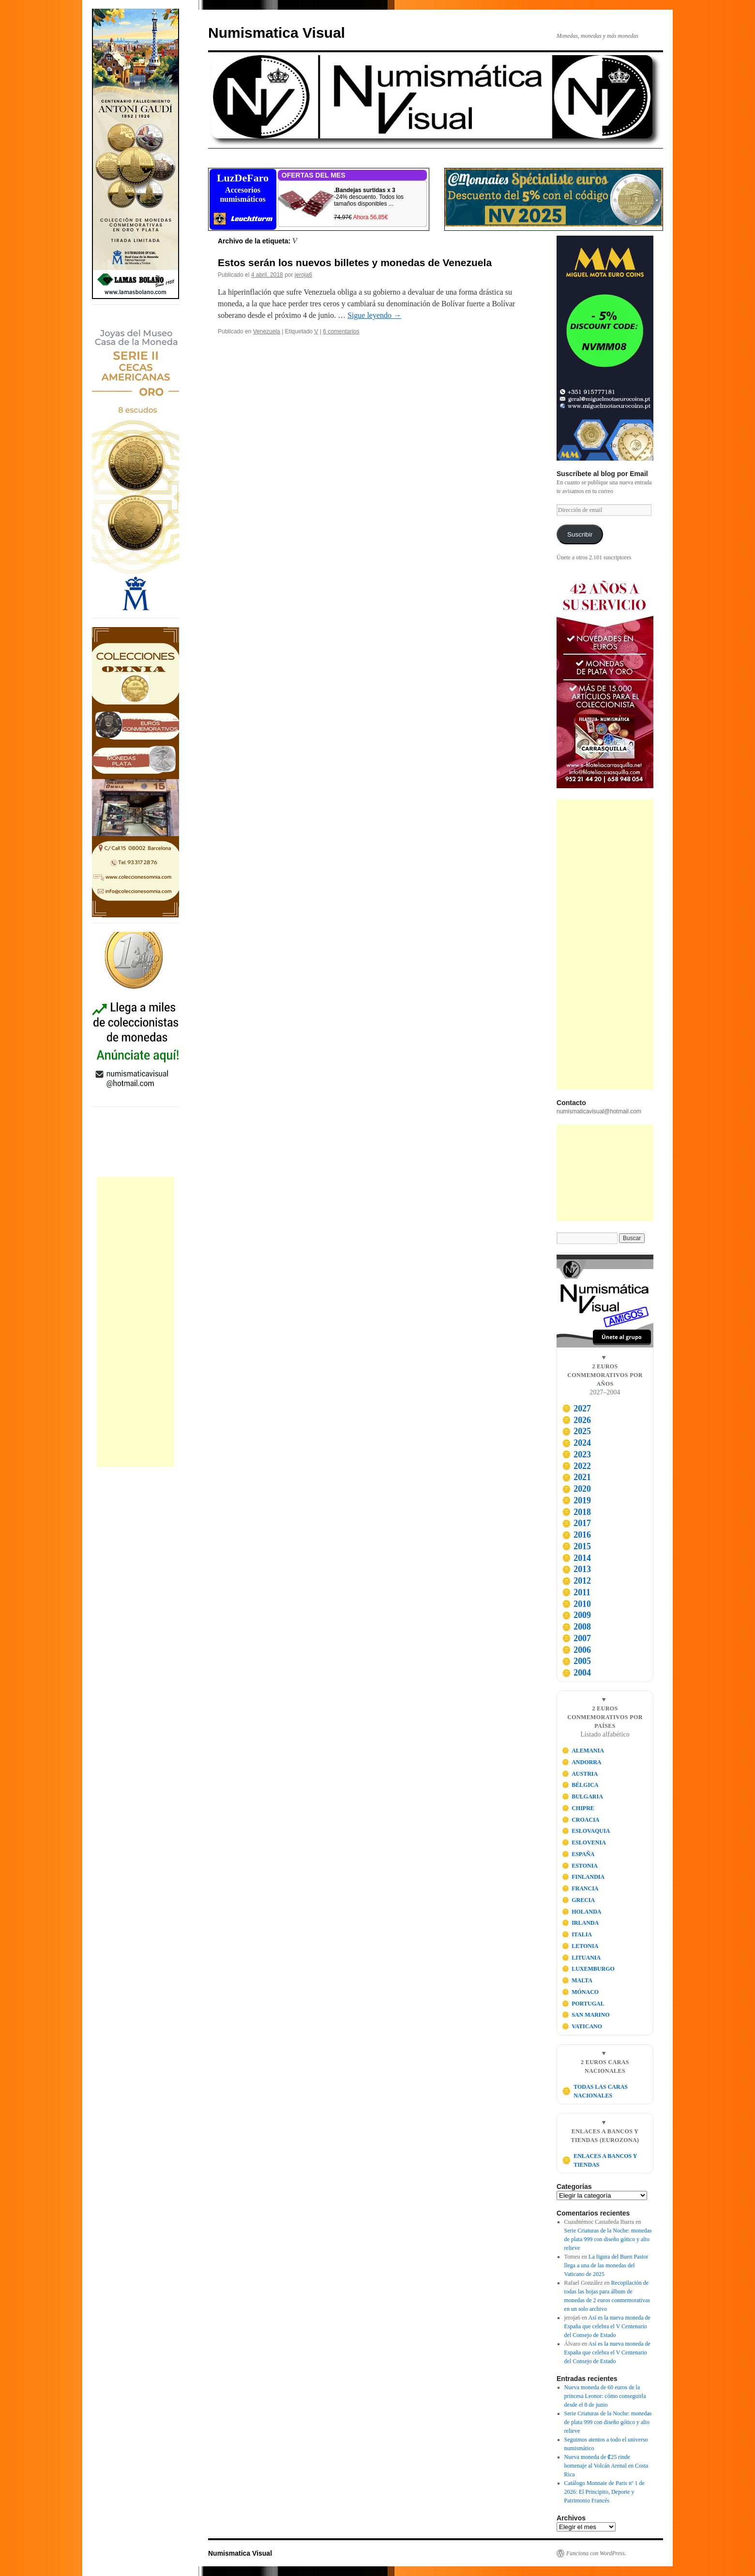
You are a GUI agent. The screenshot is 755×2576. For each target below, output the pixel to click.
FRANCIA (580, 1888)
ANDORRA (582, 1762)
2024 (576, 1443)
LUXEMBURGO (588, 1968)
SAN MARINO (586, 2014)
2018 (576, 1512)
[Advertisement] (135, 1322)
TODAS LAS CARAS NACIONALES (595, 2091)
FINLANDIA (583, 1876)
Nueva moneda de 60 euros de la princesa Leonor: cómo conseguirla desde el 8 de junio (605, 2396)
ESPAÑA (578, 1854)
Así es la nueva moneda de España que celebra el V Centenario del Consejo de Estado (607, 2326)
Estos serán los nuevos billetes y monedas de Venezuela (355, 262)
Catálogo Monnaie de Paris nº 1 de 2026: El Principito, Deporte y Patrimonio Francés (604, 2492)
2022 (576, 1466)
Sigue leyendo (374, 315)
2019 (576, 1500)
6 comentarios (341, 331)
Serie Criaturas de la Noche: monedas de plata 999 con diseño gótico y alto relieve (608, 2239)
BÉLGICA (580, 1785)
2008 (576, 1627)
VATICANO (582, 2026)
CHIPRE (578, 1808)
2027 (576, 1408)
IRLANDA (580, 1922)
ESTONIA (580, 1865)
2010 (576, 1604)
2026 (576, 1420)
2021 (576, 1477)
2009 (576, 1615)
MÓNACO (580, 1992)
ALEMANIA (583, 1750)
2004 (576, 1672)
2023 (576, 1454)
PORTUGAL (583, 2003)
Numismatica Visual (276, 33)
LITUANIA (581, 1957)
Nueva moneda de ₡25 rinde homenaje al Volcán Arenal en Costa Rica (606, 2466)
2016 (576, 1535)
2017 (576, 1523)
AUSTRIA (580, 1773)
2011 (576, 1592)
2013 (576, 1569)
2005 (576, 1661)
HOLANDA (582, 1911)
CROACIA (581, 1819)
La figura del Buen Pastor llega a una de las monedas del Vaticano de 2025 (606, 2265)
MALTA (577, 1980)
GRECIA (578, 1900)
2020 (576, 1489)
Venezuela (266, 331)
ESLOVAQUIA (586, 1831)
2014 (576, 1558)
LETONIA (580, 1946)
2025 (576, 1431)
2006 (576, 1650)
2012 (576, 1581)
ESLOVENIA (584, 1842)
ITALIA (577, 1934)
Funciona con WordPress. (596, 2553)
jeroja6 (303, 274)
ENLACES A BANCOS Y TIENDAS (599, 2160)
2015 (576, 1546)
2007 (576, 1638)
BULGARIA (582, 1796)
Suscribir (580, 534)
